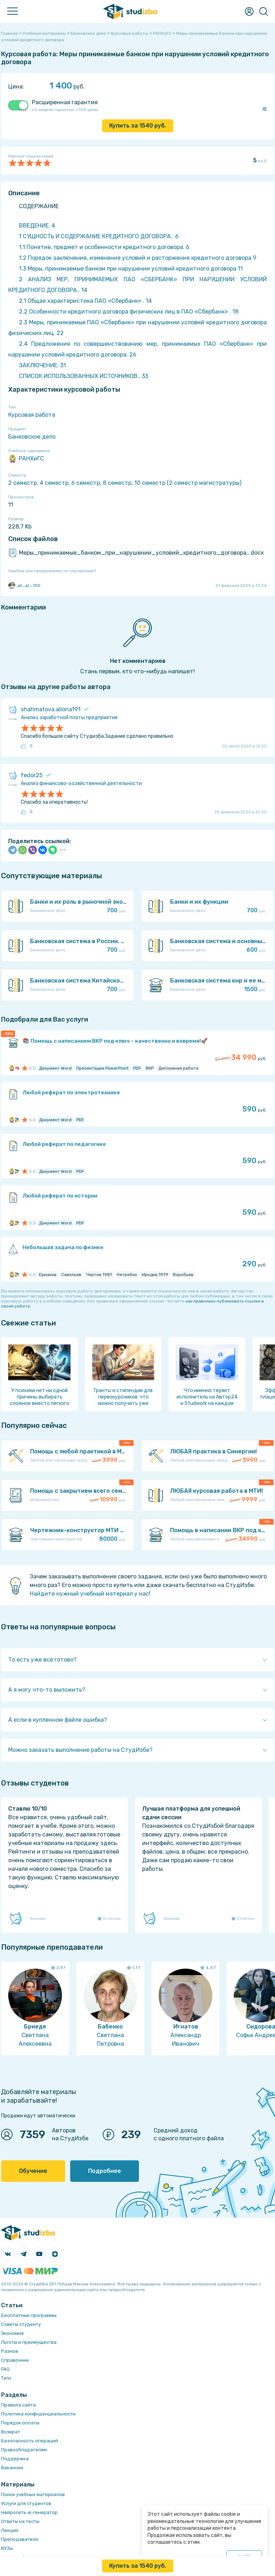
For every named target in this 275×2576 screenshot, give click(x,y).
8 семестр (117, 482)
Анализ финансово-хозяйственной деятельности (81, 783)
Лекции (9, 2530)
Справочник (15, 2360)
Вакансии (12, 2467)
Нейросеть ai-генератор (29, 2512)
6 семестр (85, 482)
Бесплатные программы (29, 2315)
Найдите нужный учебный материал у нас (89, 1593)
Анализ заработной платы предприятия (69, 718)
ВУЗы (7, 2548)
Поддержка (15, 2458)
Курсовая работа (31, 414)
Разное (9, 2351)
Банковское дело (32, 436)
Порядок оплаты (20, 2423)
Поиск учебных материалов (33, 2494)
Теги (6, 2378)
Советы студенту (21, 2324)
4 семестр (54, 482)
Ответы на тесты (20, 2521)
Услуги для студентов (26, 2503)
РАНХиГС (26, 458)
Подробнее (104, 2171)
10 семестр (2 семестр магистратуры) (187, 482)
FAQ (5, 2369)
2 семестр (22, 482)
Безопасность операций (29, 2440)
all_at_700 (24, 585)
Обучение (33, 2171)
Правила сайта (18, 2405)
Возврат (10, 2431)
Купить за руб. (137, 125)
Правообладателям (24, 2449)
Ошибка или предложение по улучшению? (52, 570)
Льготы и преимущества (29, 2342)
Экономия (12, 2333)
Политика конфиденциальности (38, 2414)
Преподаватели (19, 2539)
